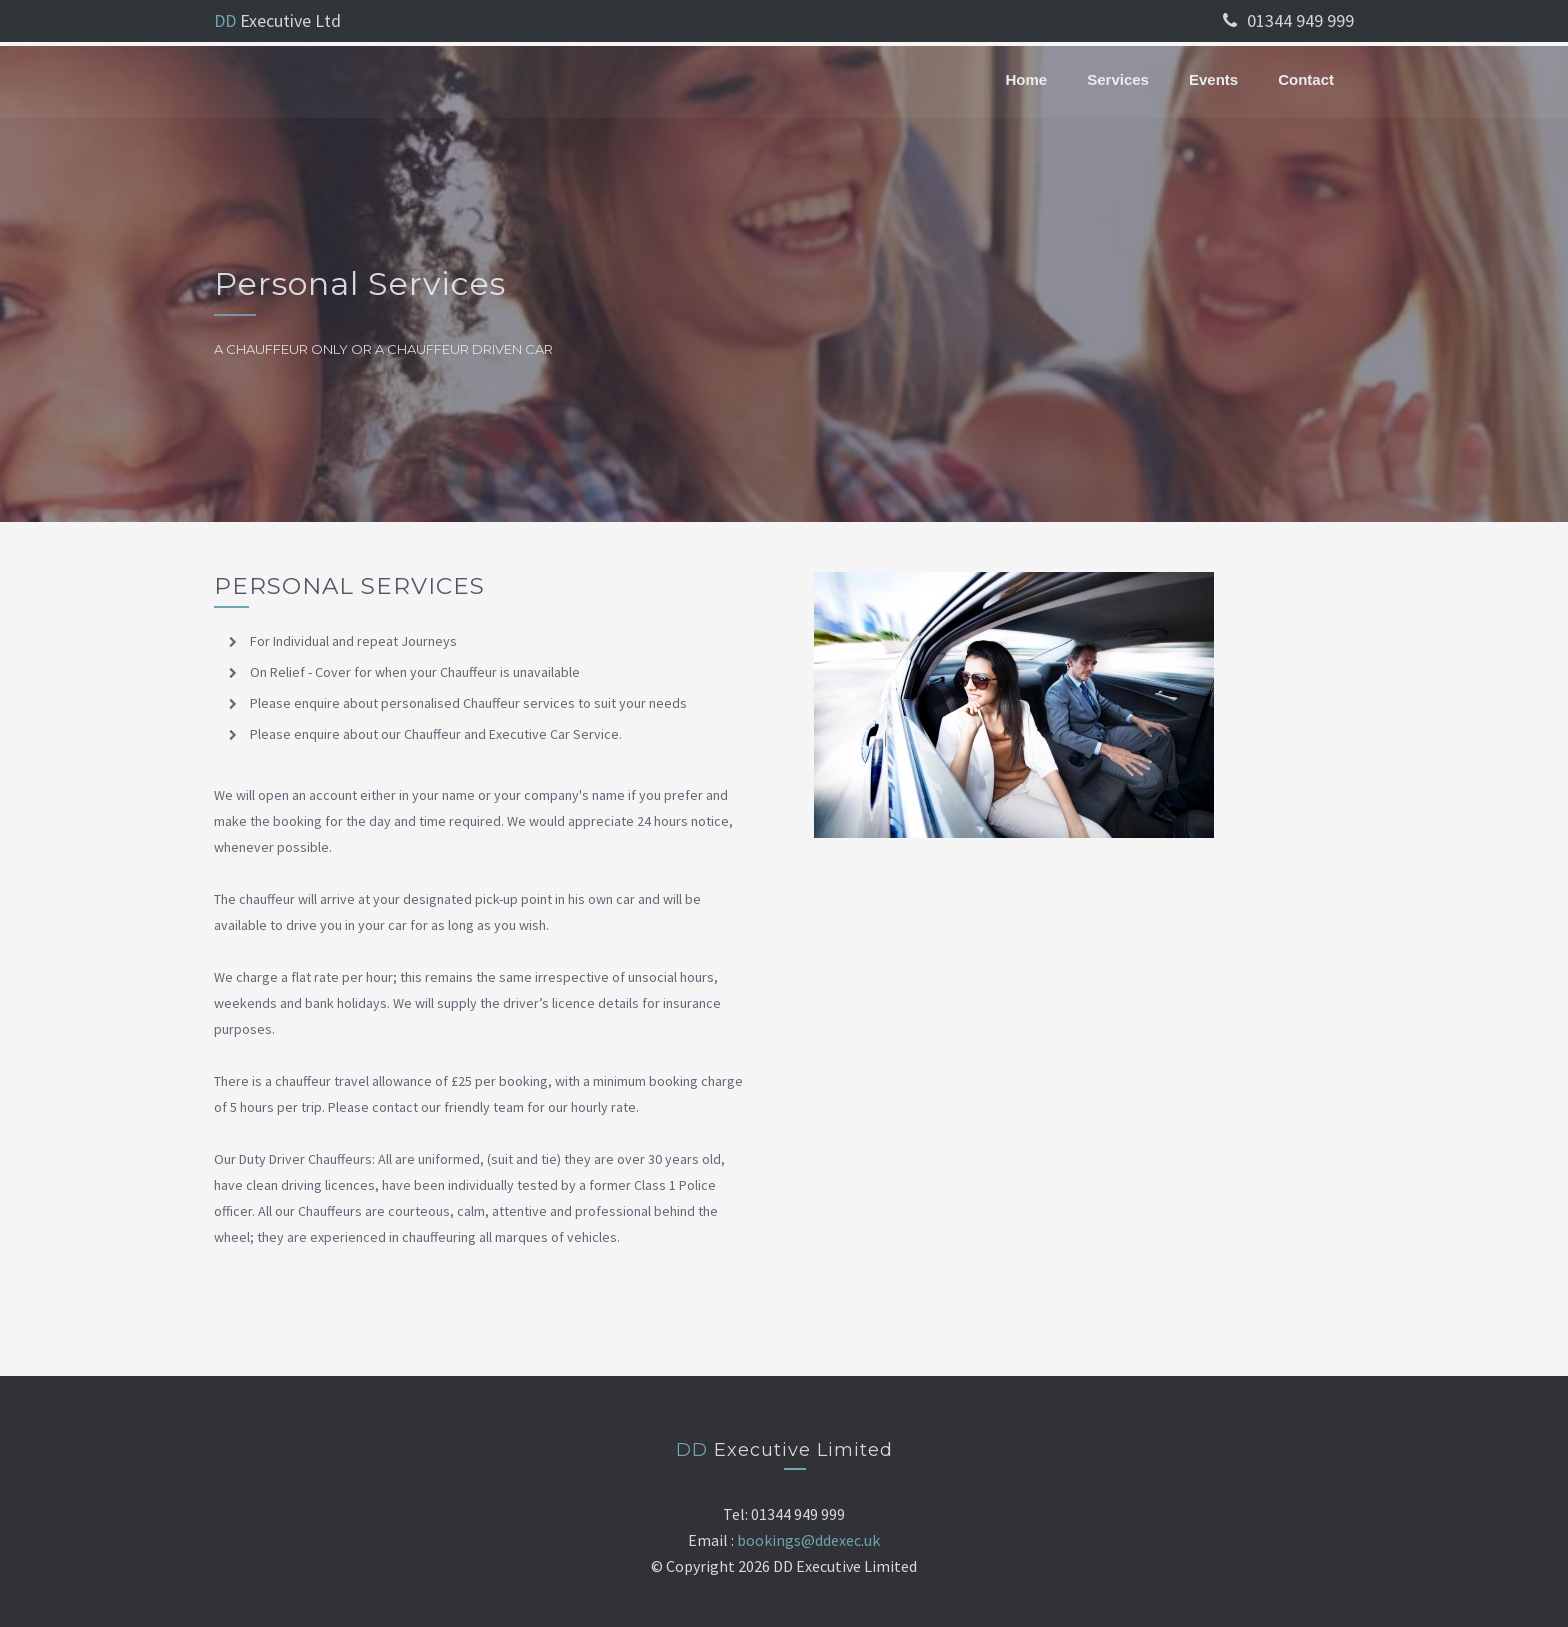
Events (1213, 79)
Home (1027, 79)
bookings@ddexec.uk (808, 1540)
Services (1118, 79)
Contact (1306, 79)
